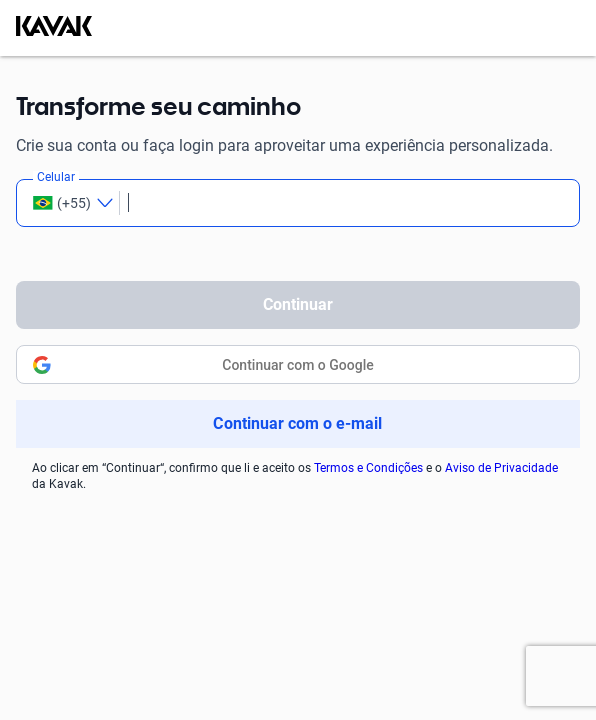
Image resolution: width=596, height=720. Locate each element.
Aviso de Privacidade (501, 468)
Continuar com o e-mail (297, 423)
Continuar (298, 304)
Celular (56, 177)
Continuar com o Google (297, 365)
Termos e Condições (368, 468)
